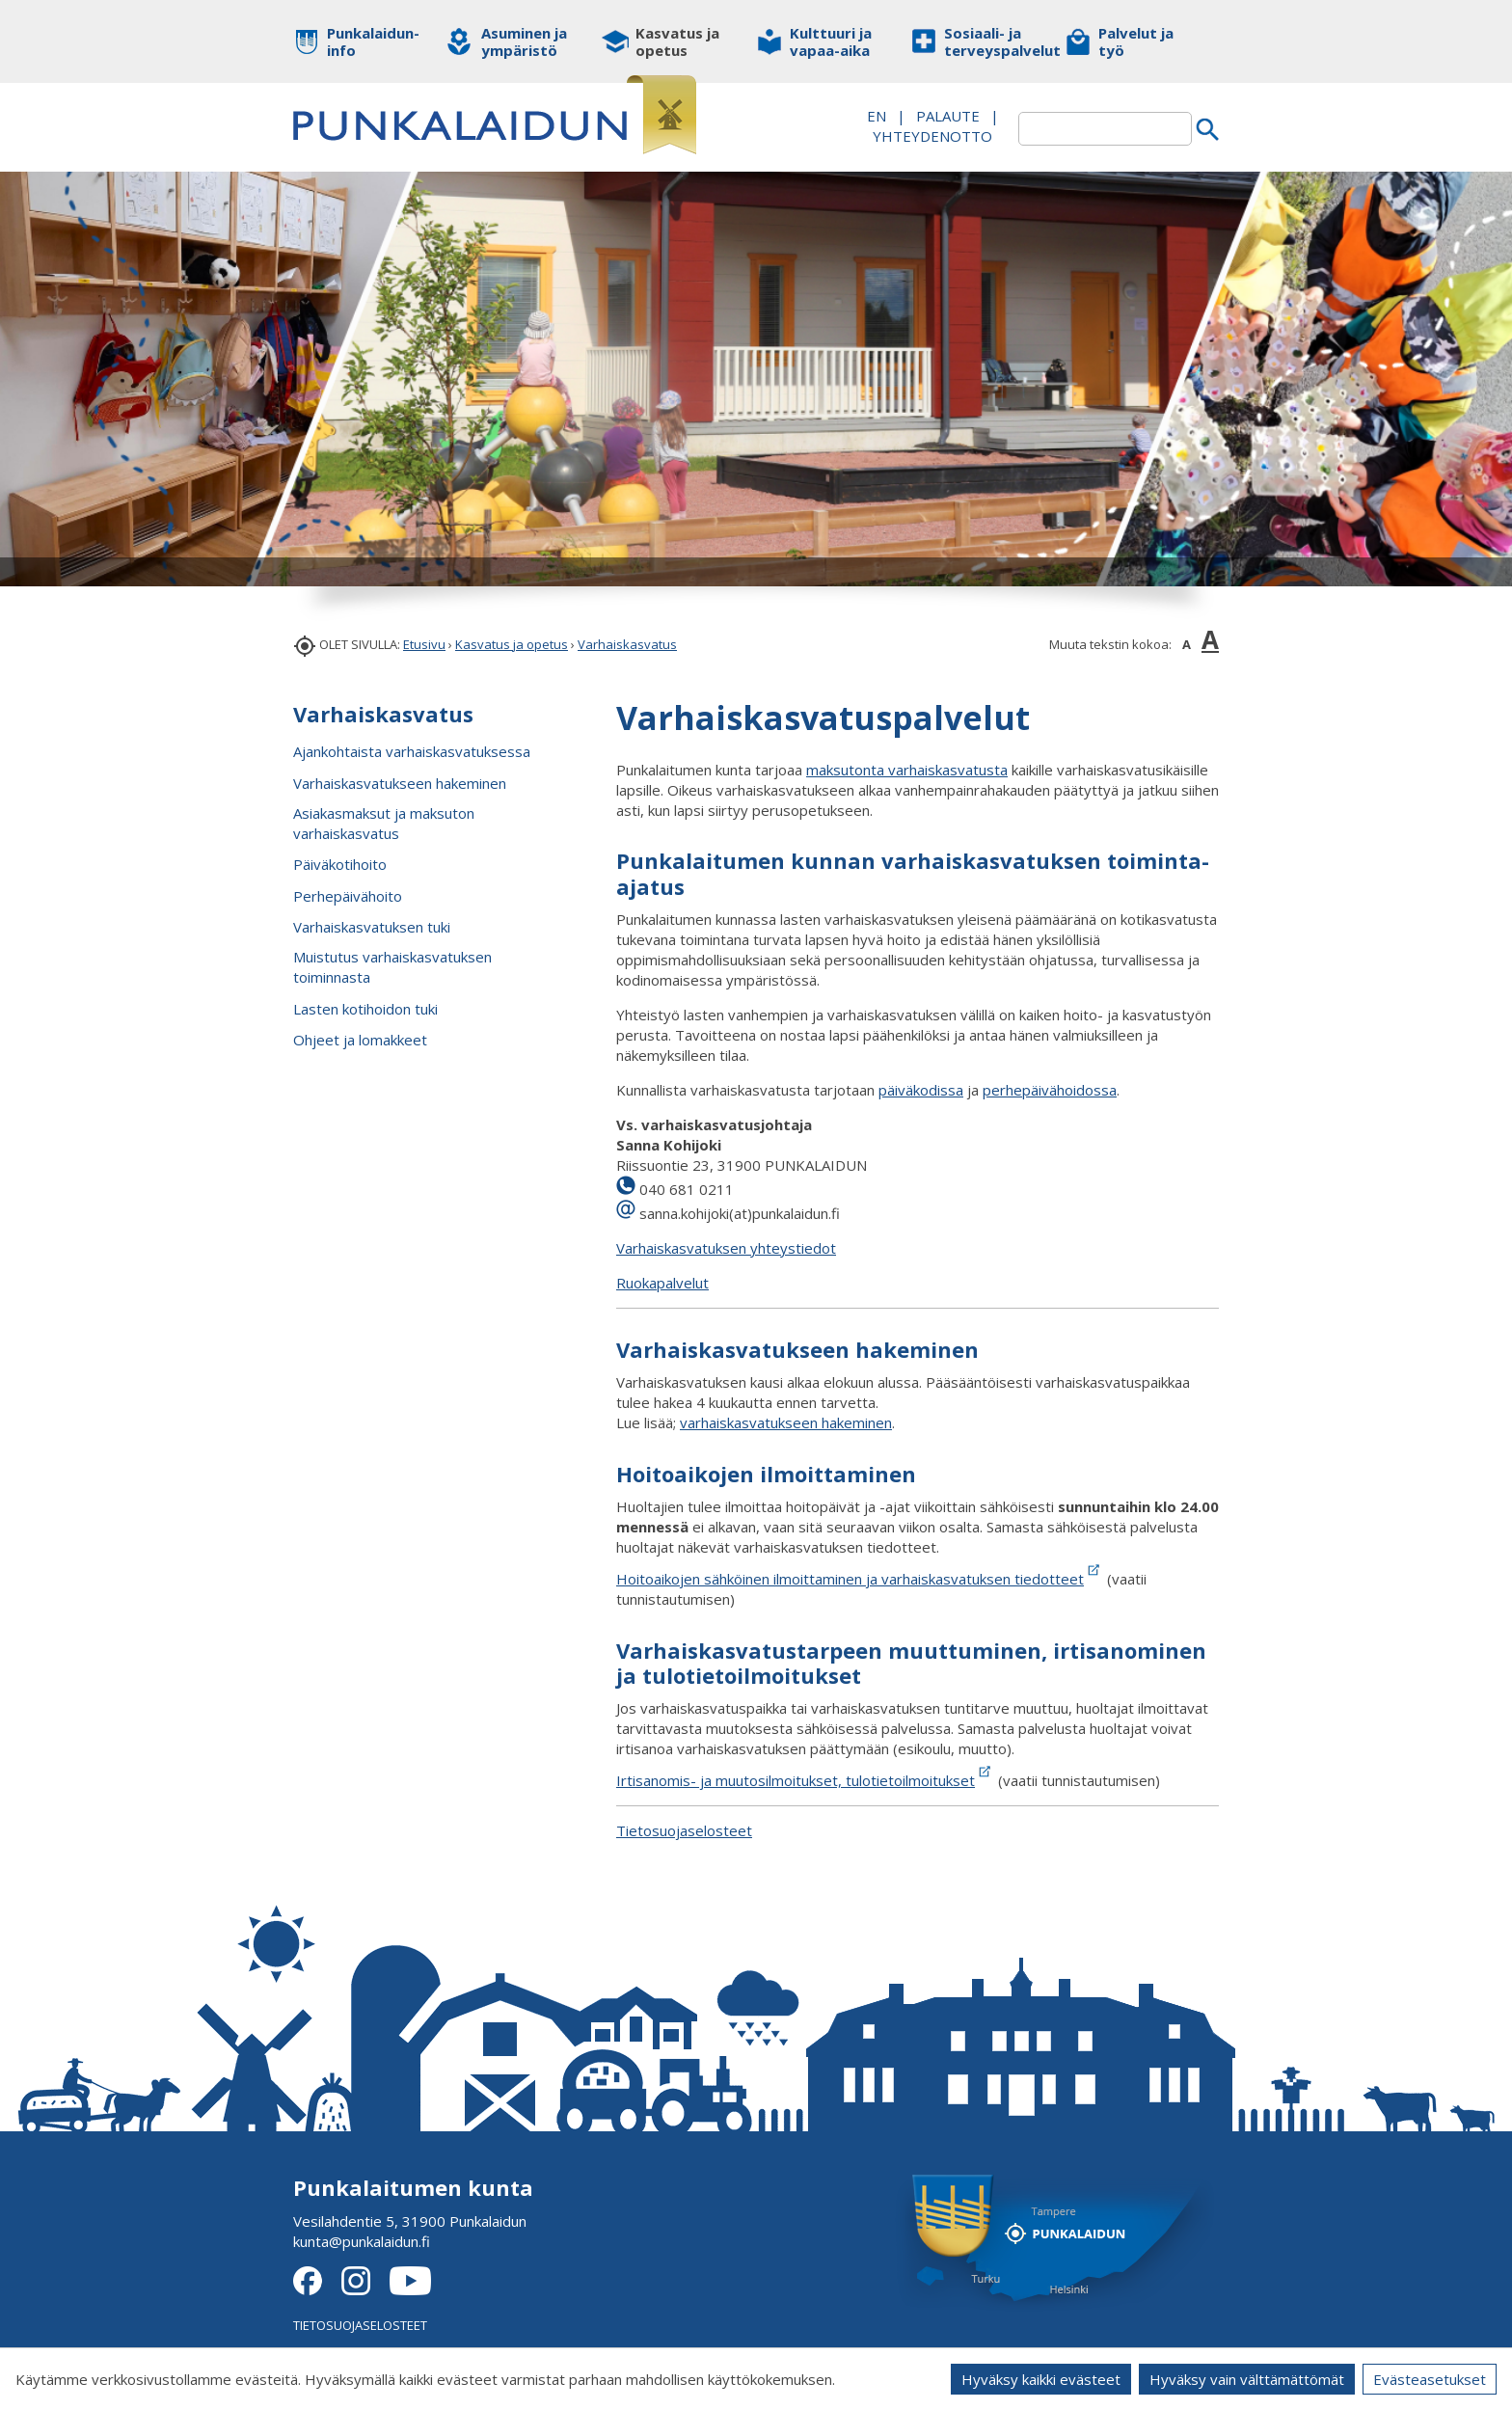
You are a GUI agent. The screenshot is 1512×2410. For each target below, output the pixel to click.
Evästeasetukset (1429, 2379)
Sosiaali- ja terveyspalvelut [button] (990, 41)
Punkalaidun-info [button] (372, 41)
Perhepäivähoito (347, 896)
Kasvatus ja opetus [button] (677, 41)
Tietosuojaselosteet (684, 1830)
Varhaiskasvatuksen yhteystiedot (726, 1248)
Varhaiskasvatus (627, 644)
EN (876, 115)
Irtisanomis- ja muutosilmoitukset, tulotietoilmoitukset (795, 1780)
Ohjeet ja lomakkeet (360, 1039)
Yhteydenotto (932, 136)
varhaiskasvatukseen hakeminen (786, 1422)
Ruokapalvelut (662, 1282)
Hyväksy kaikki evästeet (1040, 2379)
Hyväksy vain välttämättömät (1246, 2379)
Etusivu (424, 644)
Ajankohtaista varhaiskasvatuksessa (411, 751)
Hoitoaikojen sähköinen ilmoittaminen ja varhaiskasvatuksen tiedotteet (850, 1578)
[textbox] (1105, 129)
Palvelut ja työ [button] (1136, 41)
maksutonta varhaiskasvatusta (907, 769)
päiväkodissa (920, 1089)
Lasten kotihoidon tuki (365, 1008)
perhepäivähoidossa (1050, 1089)
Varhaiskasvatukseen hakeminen (399, 783)
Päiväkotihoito (340, 864)
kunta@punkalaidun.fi (361, 2241)
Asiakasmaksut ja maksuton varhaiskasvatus (383, 823)
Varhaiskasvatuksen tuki (371, 926)
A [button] (1186, 644)
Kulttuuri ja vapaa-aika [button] (831, 41)
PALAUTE (948, 115)
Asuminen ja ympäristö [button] (524, 41)
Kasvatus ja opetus (511, 644)
